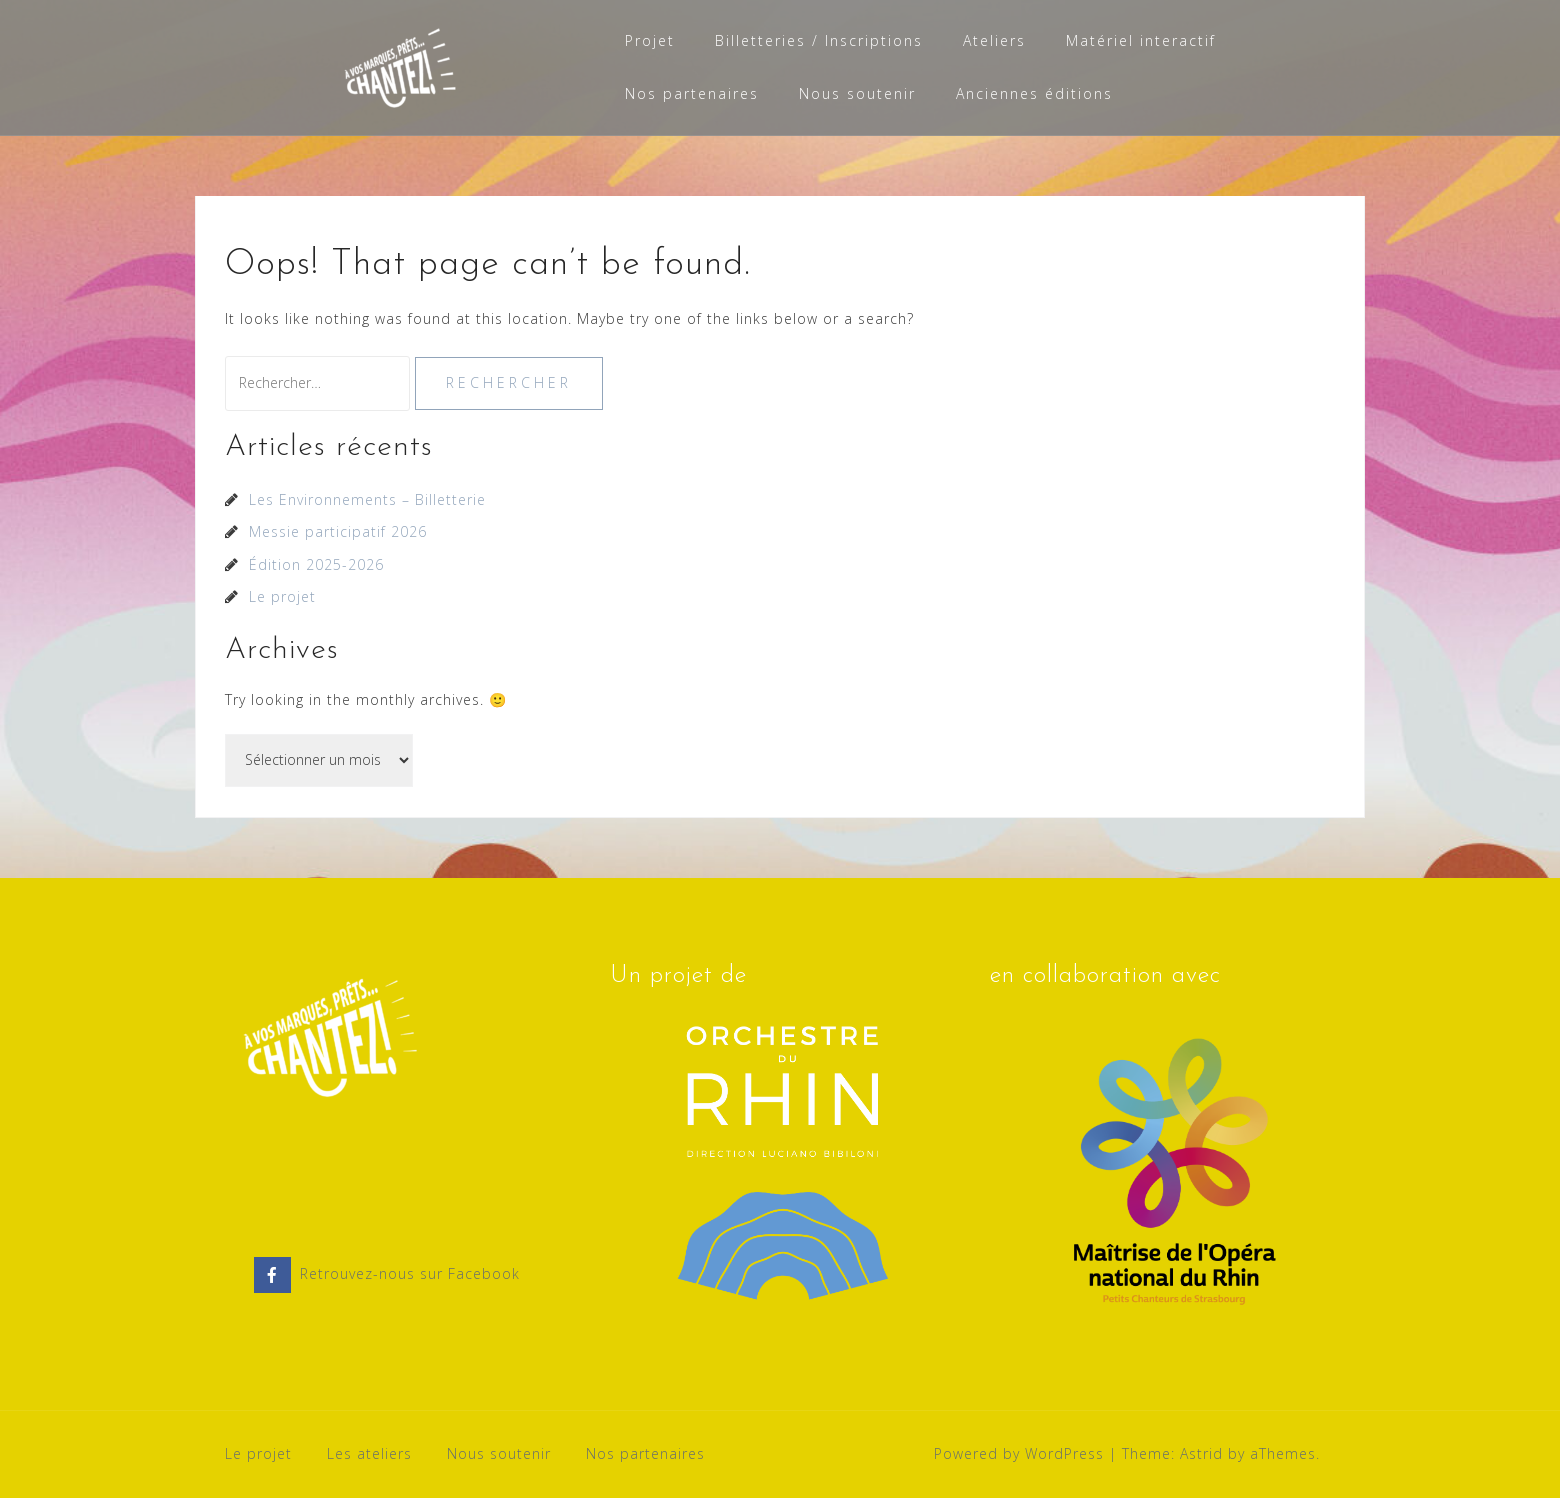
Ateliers (994, 40)
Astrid (1201, 1453)
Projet (650, 40)
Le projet (282, 596)
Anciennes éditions (1034, 93)
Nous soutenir (857, 93)
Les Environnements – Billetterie (367, 499)
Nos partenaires (692, 93)
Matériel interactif (1141, 40)
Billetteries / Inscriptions (819, 40)
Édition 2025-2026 (316, 564)
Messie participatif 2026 (338, 531)
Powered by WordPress (1019, 1453)
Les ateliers (369, 1453)
